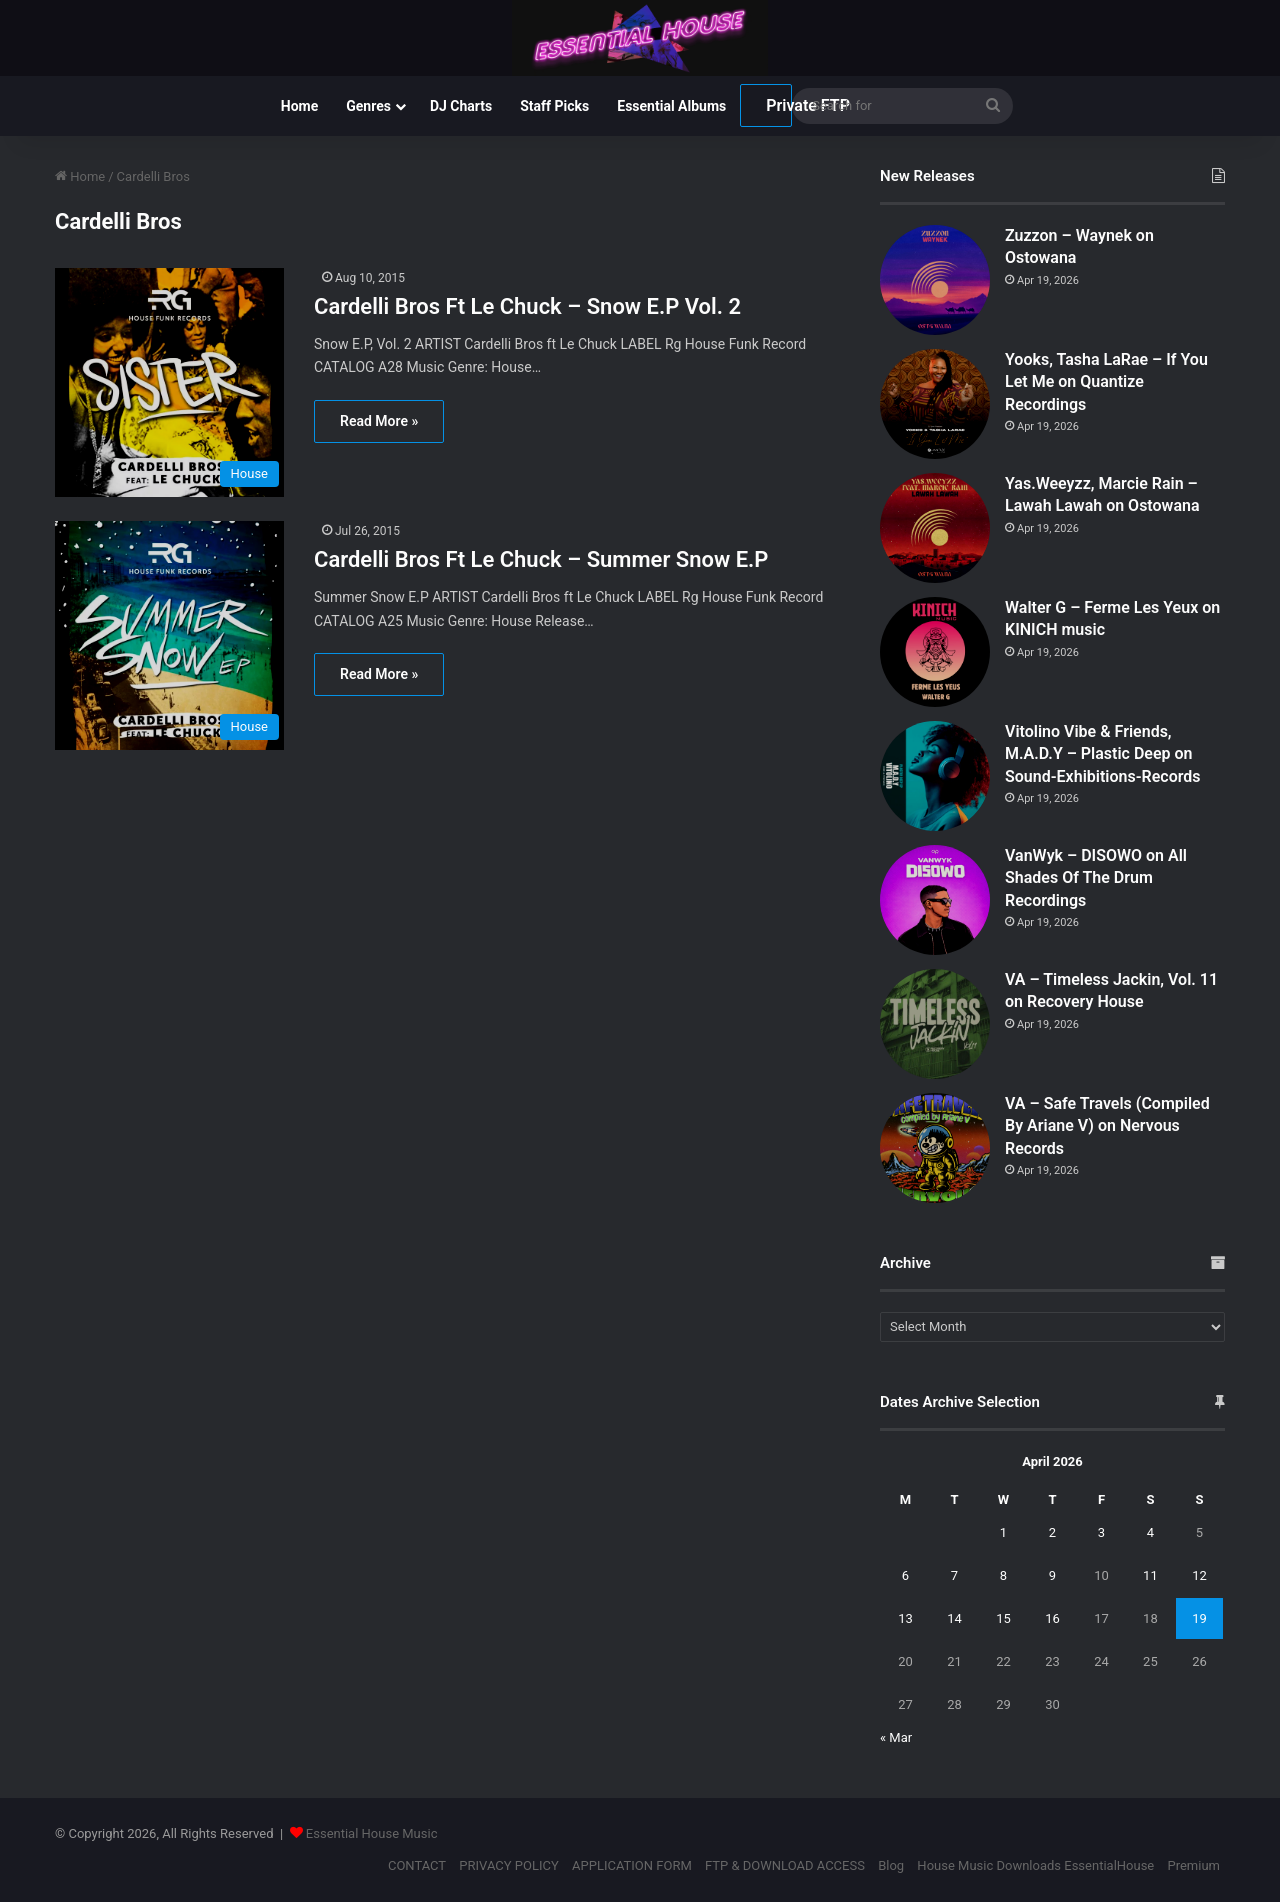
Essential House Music (372, 1833)
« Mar (896, 1737)
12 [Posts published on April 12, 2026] (1199, 1575)
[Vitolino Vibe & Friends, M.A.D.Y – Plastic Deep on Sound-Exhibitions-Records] (935, 776)
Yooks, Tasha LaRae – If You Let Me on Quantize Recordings (1106, 382)
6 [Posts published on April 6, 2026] (905, 1575)
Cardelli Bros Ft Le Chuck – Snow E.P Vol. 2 (527, 306)
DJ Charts (461, 106)
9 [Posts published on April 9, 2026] (1052, 1575)
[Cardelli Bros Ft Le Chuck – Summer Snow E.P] (172, 635)
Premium (1193, 1865)
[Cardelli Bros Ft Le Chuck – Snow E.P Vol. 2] (172, 382)
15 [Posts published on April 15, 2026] (1003, 1618)
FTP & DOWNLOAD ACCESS (785, 1865)
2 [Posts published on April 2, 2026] (1052, 1532)
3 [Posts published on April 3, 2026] (1101, 1532)
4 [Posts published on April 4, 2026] (1150, 1532)
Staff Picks (554, 106)
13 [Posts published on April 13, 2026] (905, 1618)
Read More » (379, 421)
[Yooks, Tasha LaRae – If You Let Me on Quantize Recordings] (935, 404)
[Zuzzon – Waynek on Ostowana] (935, 280)
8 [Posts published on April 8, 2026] (1003, 1575)
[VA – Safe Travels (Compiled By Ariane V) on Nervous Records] (935, 1148)
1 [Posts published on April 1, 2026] (1003, 1532)
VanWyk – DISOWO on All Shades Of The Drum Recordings (1096, 878)
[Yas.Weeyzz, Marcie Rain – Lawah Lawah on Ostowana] (935, 528)
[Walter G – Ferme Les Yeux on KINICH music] (935, 652)
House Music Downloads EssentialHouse (1035, 1865)
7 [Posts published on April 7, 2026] (954, 1575)
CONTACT (417, 1865)
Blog (891, 1865)
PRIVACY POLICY (508, 1865)
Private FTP (779, 105)
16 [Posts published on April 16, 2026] (1052, 1618)
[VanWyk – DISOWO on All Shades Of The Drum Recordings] (935, 900)
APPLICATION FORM (632, 1865)
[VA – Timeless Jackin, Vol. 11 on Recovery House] (935, 1024)
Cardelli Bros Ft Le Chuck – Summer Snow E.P (541, 559)
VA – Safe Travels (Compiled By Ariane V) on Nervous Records (1107, 1126)
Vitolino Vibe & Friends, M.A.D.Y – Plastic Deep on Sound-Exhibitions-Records (1103, 754)
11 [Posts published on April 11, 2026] (1150, 1575)
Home (299, 106)
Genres (368, 106)
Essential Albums (671, 106)
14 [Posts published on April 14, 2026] (954, 1618)
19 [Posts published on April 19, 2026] (1199, 1618)
